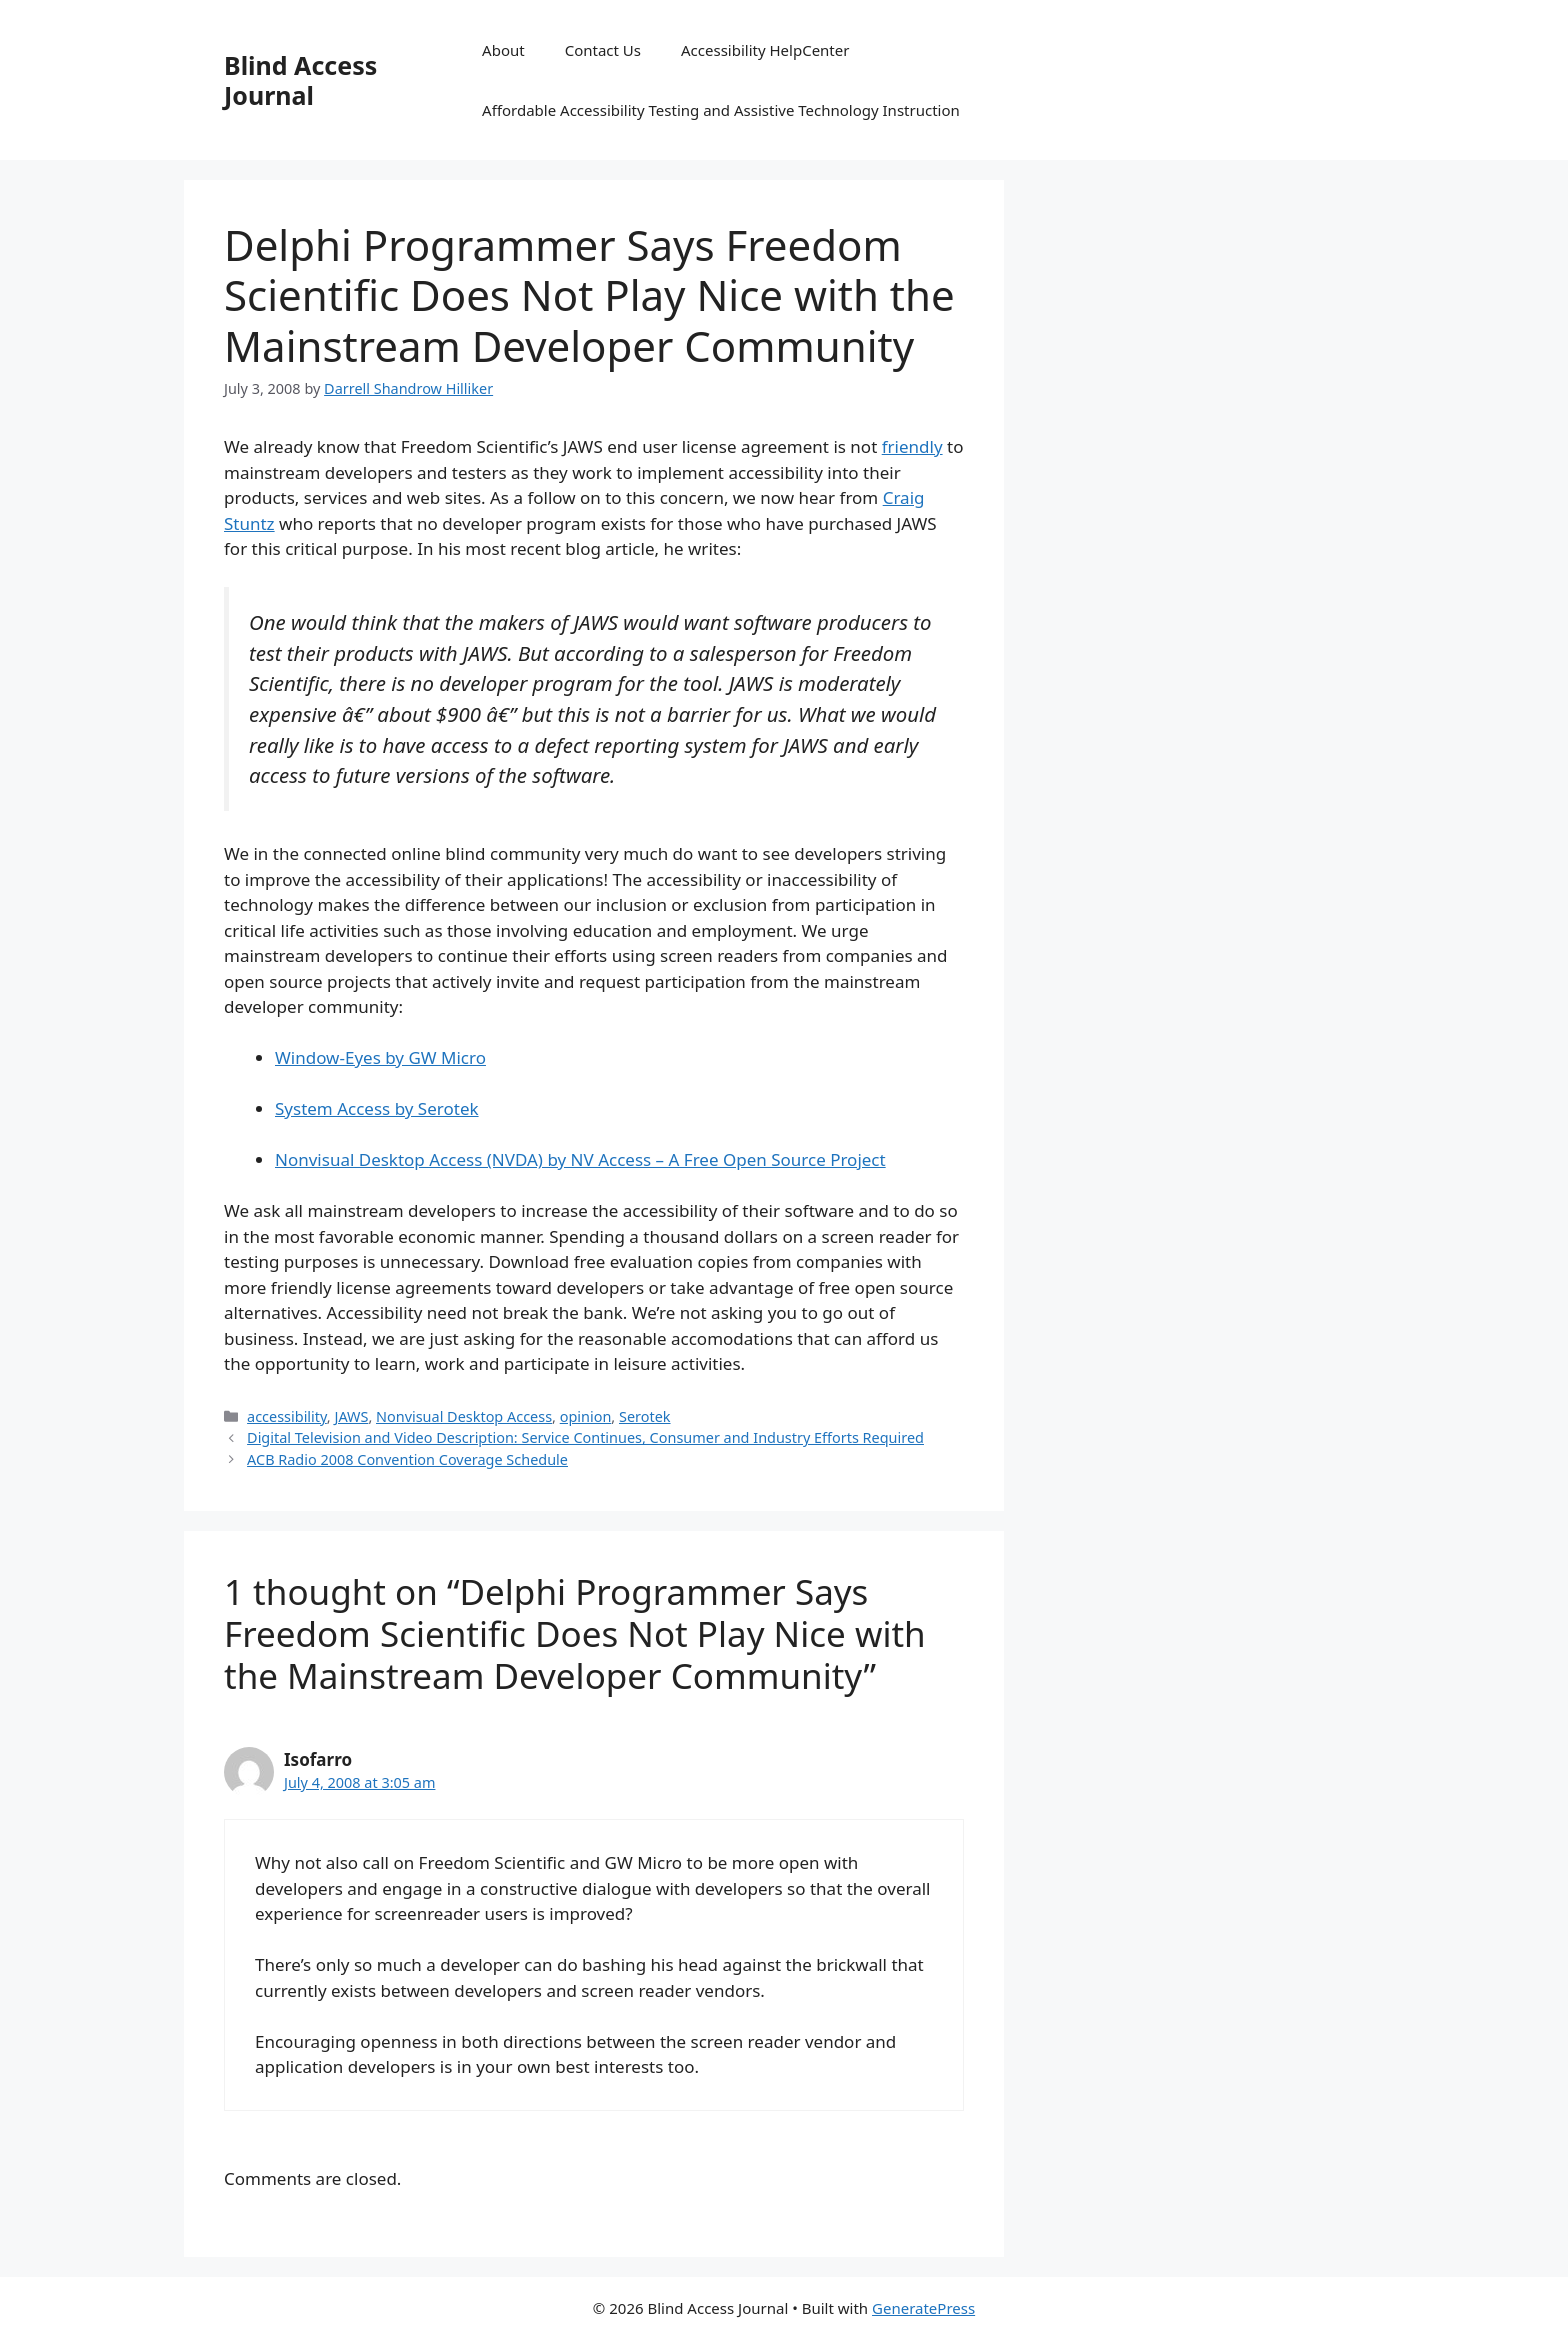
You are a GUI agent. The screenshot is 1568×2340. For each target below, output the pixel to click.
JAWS (351, 1416)
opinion (586, 1416)
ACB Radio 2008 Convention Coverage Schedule (407, 1459)
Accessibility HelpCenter (765, 50)
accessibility (287, 1416)
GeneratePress (923, 2308)
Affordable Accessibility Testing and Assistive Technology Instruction (721, 110)
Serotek (645, 1416)
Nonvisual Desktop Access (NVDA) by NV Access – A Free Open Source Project (580, 1159)
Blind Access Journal (300, 80)
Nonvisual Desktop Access (464, 1416)
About (503, 50)
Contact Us (603, 50)
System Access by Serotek (377, 1108)
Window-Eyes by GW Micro (380, 1057)
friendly (912, 446)
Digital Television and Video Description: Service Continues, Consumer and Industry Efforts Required (585, 1437)
